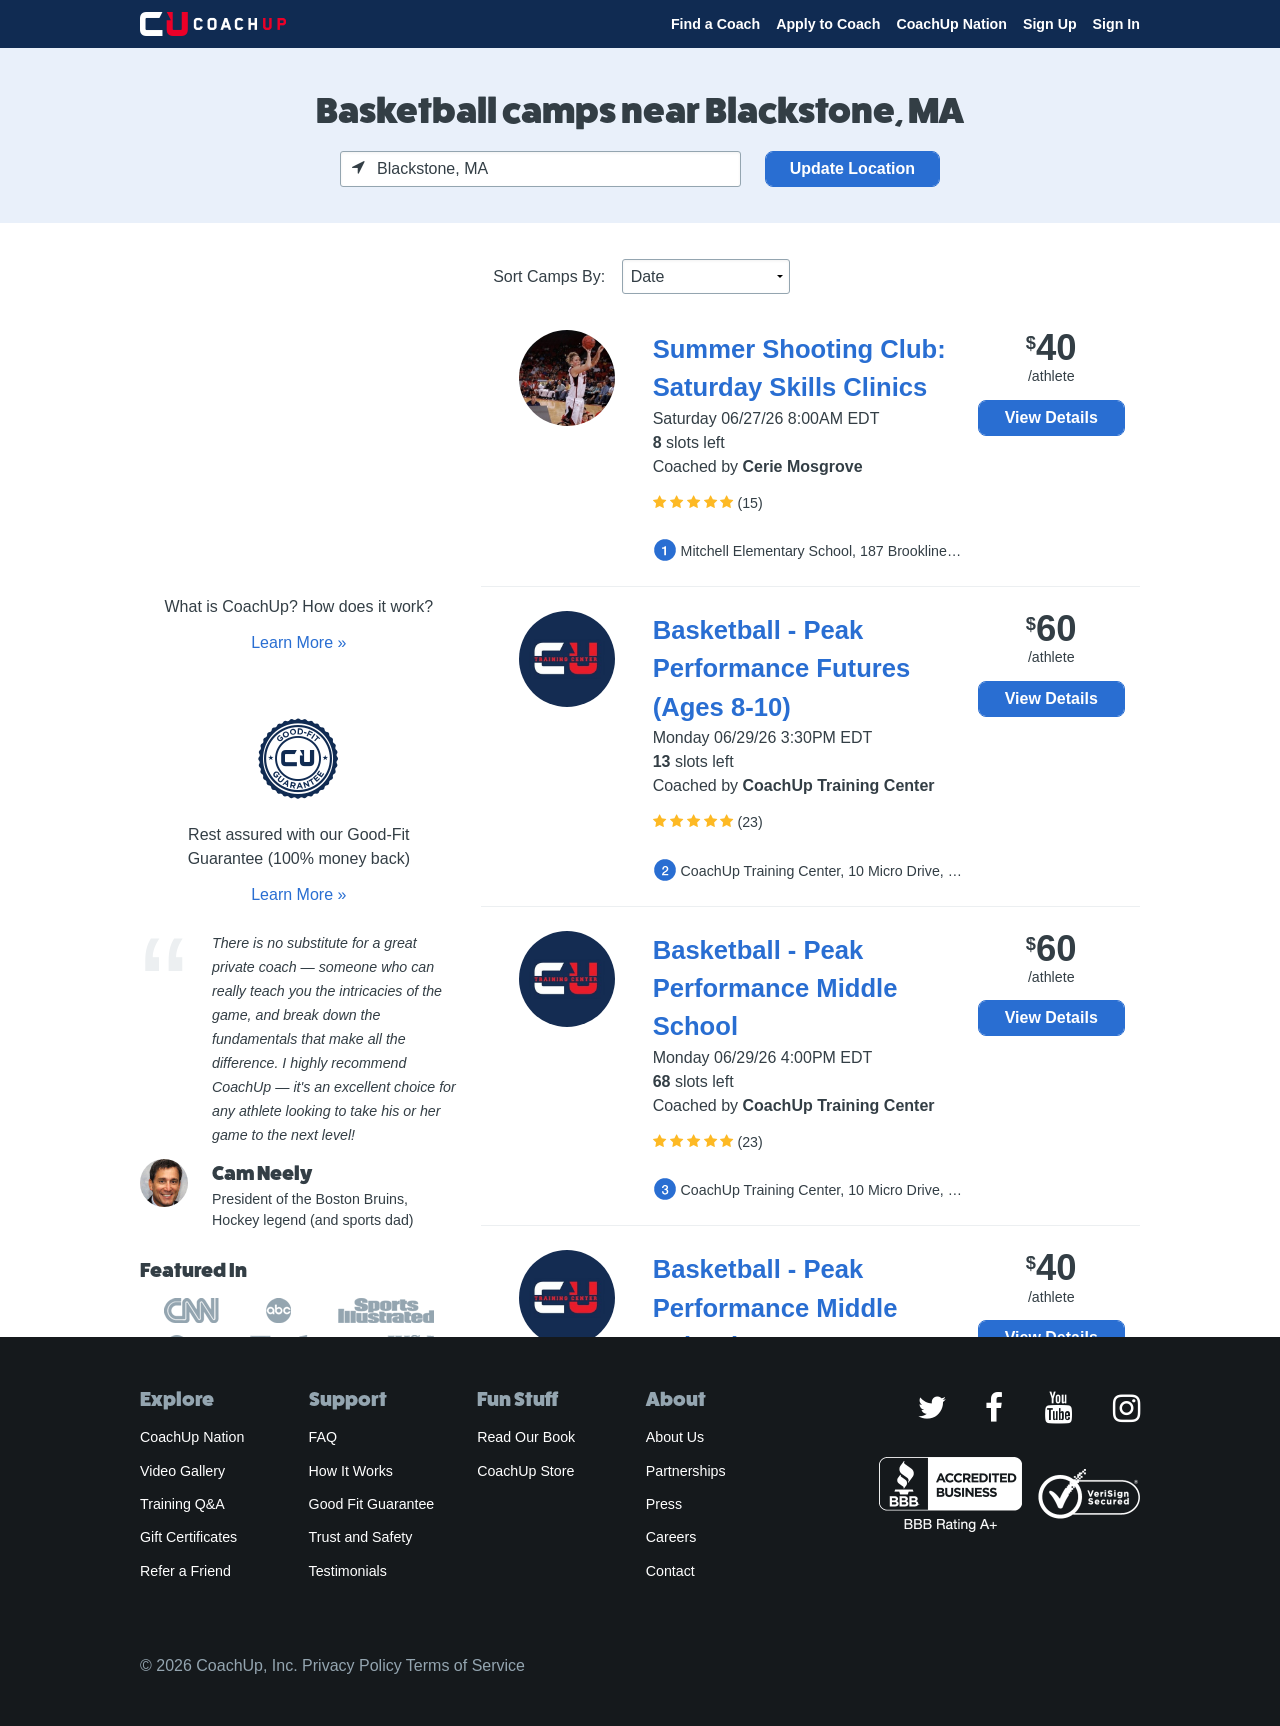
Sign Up (1050, 24)
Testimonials (348, 1571)
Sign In (1116, 24)
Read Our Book (526, 1437)
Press (664, 1504)
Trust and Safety (361, 1537)
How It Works (351, 1471)
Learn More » (298, 642)
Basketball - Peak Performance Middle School (775, 988)
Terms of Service (465, 1665)
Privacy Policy (352, 1665)
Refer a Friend (185, 1571)
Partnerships (686, 1471)
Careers (671, 1537)
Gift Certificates (188, 1537)
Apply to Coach (828, 24)
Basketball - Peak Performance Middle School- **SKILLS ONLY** (807, 1307)
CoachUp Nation (951, 24)
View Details (1051, 417)
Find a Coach (715, 24)
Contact (670, 1571)
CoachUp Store (525, 1471)
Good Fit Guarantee (372, 1504)
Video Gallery (182, 1471)
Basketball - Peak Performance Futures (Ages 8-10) (782, 668)
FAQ (323, 1437)
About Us (675, 1437)
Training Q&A (182, 1504)
